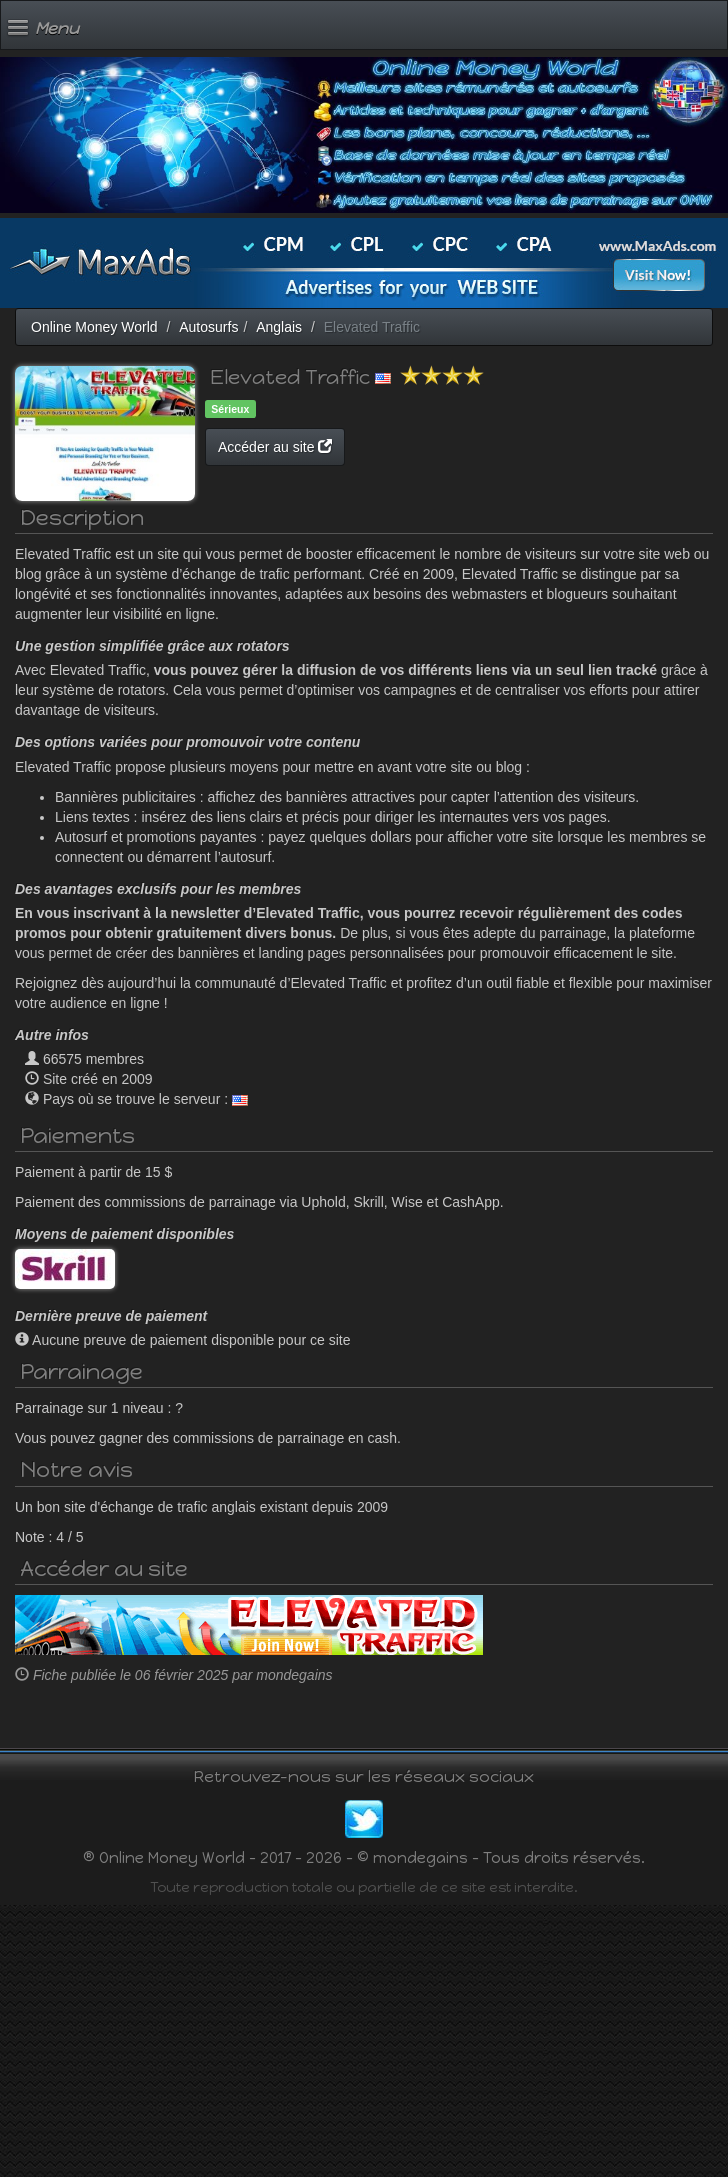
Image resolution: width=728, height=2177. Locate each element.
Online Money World (94, 327)
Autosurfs (208, 327)
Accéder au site (275, 447)
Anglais (279, 327)
